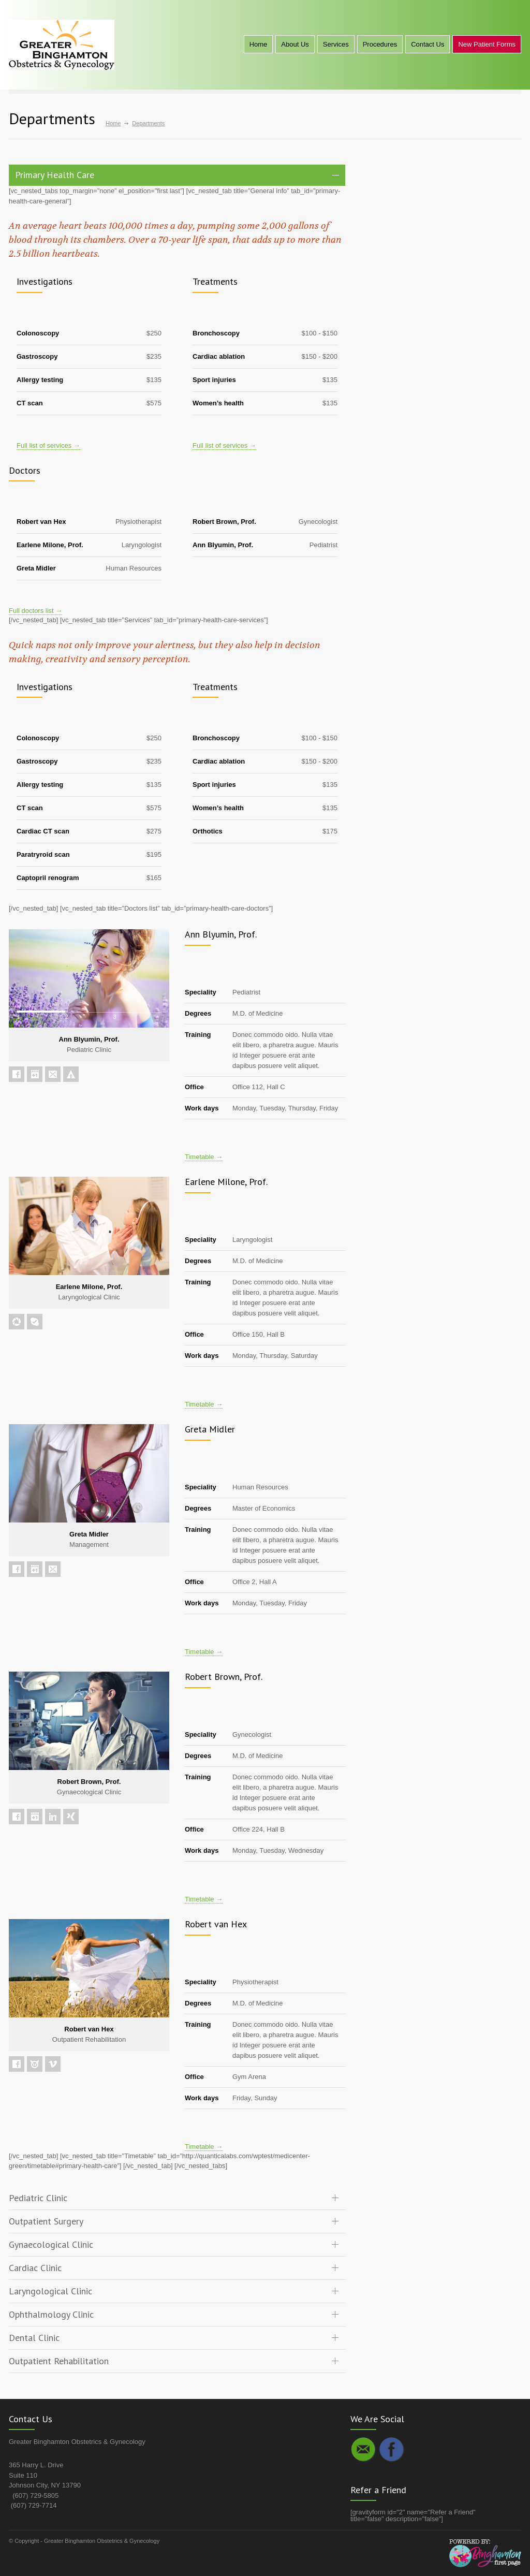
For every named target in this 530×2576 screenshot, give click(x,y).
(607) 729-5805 (35, 2495)
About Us (294, 44)
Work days (202, 1108)
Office (194, 1087)
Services (336, 44)
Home (258, 44)
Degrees (198, 1013)
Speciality (200, 992)
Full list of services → (48, 445)
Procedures (380, 44)
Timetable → (204, 1157)
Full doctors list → (35, 610)
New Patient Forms (487, 44)
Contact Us (427, 44)
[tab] (177, 175)
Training (198, 1034)
